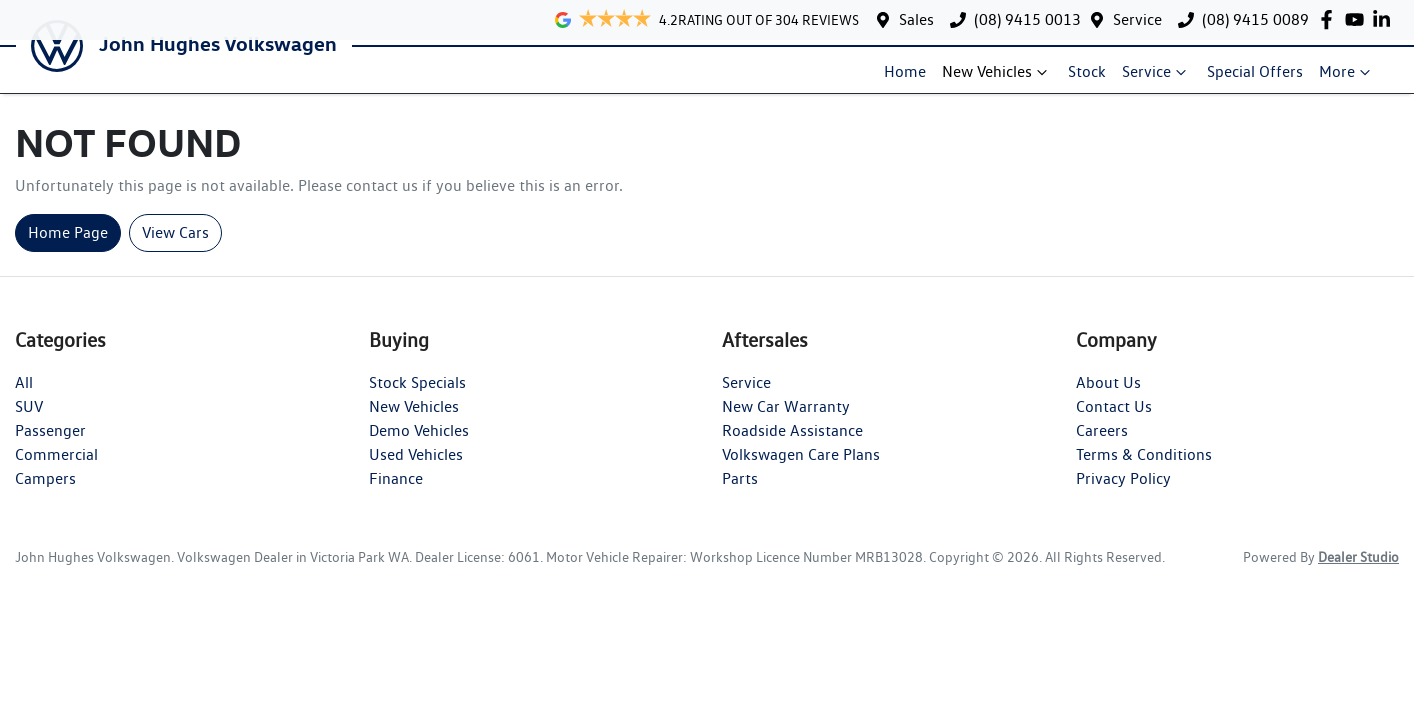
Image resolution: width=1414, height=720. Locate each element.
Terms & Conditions (1144, 469)
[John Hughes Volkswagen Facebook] (1330, 19)
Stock (1095, 79)
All (24, 397)
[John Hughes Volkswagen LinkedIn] (1385, 19)
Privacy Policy (1123, 493)
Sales (916, 19)
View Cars (175, 247)
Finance (396, 493)
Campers (45, 493)
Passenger (50, 445)
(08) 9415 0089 (1255, 19)
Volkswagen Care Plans (801, 469)
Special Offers (1263, 79)
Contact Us (1114, 421)
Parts (740, 493)
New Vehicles (1005, 80)
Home (913, 79)
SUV (29, 421)
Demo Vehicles (419, 445)
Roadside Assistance (792, 445)
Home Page (68, 247)
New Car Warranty (786, 421)
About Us (1108, 397)
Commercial (56, 469)
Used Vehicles (416, 469)
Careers (1102, 445)
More (1355, 80)
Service (1137, 19)
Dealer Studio (1358, 572)
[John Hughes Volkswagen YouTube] (1358, 19)
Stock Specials (417, 397)
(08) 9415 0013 (1027, 19)
